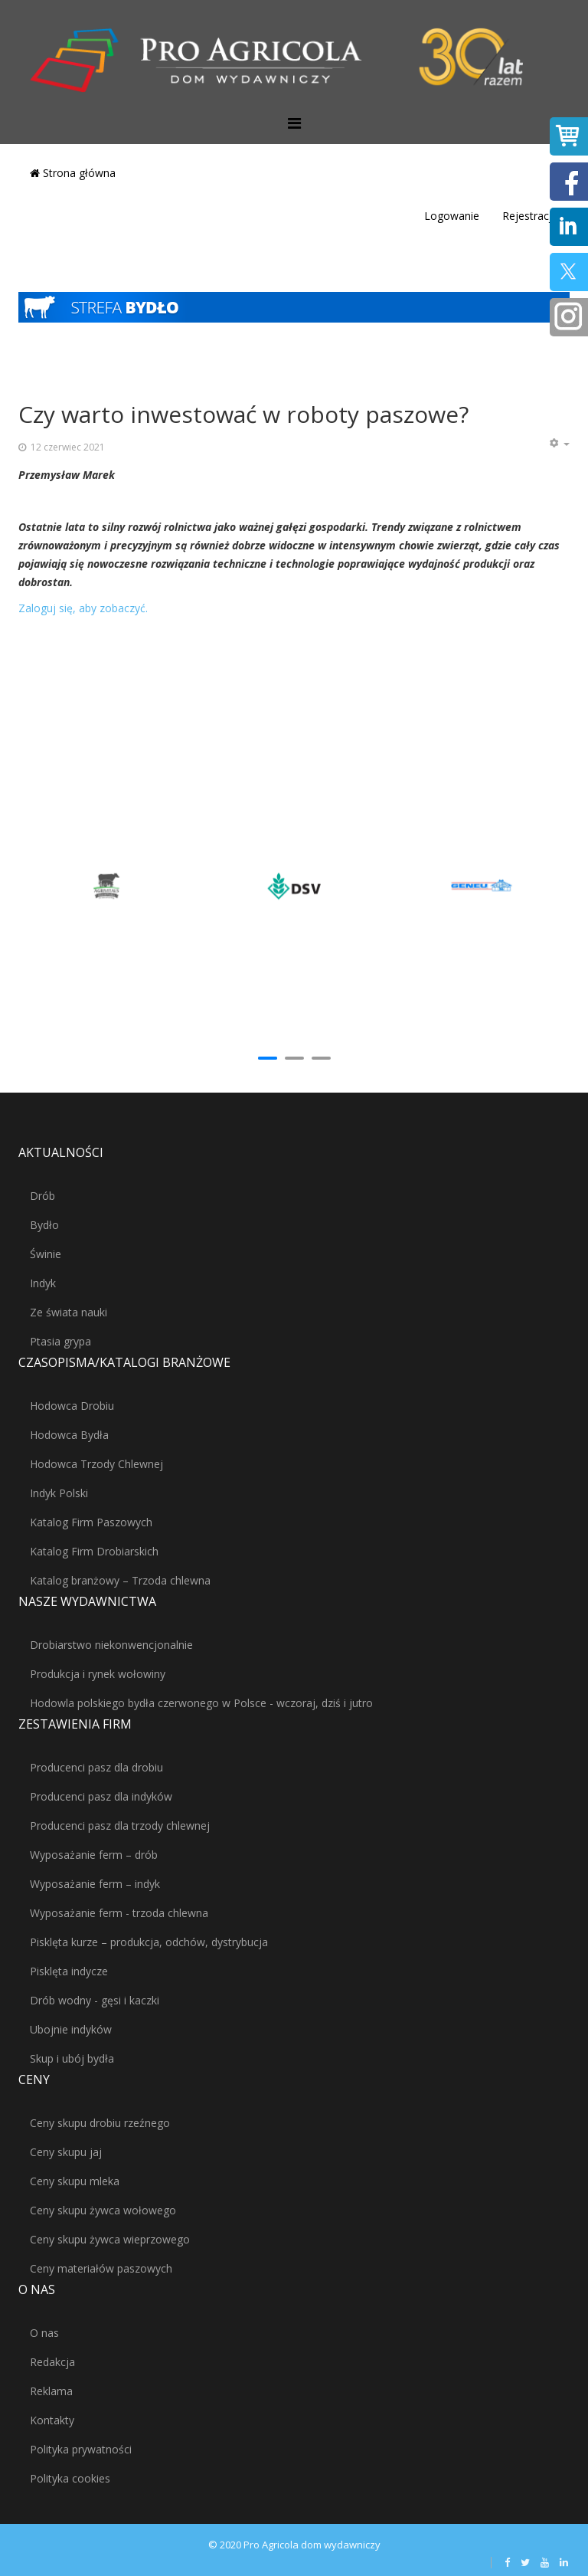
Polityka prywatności (81, 2449)
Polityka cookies (70, 2478)
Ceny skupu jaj (66, 2152)
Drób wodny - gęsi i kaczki (94, 2000)
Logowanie (451, 215)
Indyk (43, 1283)
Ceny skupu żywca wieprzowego (110, 2239)
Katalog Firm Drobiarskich (94, 1551)
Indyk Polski (59, 1493)
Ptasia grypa (60, 1341)
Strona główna (73, 173)
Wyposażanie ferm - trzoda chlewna (119, 1913)
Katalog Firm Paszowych (91, 1522)
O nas (44, 2332)
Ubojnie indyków (71, 2029)
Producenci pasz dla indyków (101, 1796)
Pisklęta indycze (69, 1971)
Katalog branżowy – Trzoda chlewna (120, 1580)
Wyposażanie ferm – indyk (95, 1883)
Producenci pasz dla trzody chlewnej (120, 1825)
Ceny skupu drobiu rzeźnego (100, 2123)
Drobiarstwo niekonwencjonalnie (111, 1644)
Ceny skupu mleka (74, 2181)
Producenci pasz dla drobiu (96, 1767)
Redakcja (52, 2362)
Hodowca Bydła (69, 1434)
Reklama (51, 2391)
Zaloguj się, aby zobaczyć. (83, 608)
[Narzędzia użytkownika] (559, 444)
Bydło (44, 1225)
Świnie (45, 1254)
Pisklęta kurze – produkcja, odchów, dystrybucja (149, 1942)
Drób (42, 1195)
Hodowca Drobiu (72, 1405)
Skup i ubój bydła (72, 2058)
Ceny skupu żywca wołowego (103, 2210)
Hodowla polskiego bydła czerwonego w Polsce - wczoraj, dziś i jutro (201, 1703)
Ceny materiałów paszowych (101, 2268)
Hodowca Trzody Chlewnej (96, 1464)
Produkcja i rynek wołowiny (97, 1674)
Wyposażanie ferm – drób (94, 1854)
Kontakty (52, 2420)
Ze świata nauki (68, 1312)
